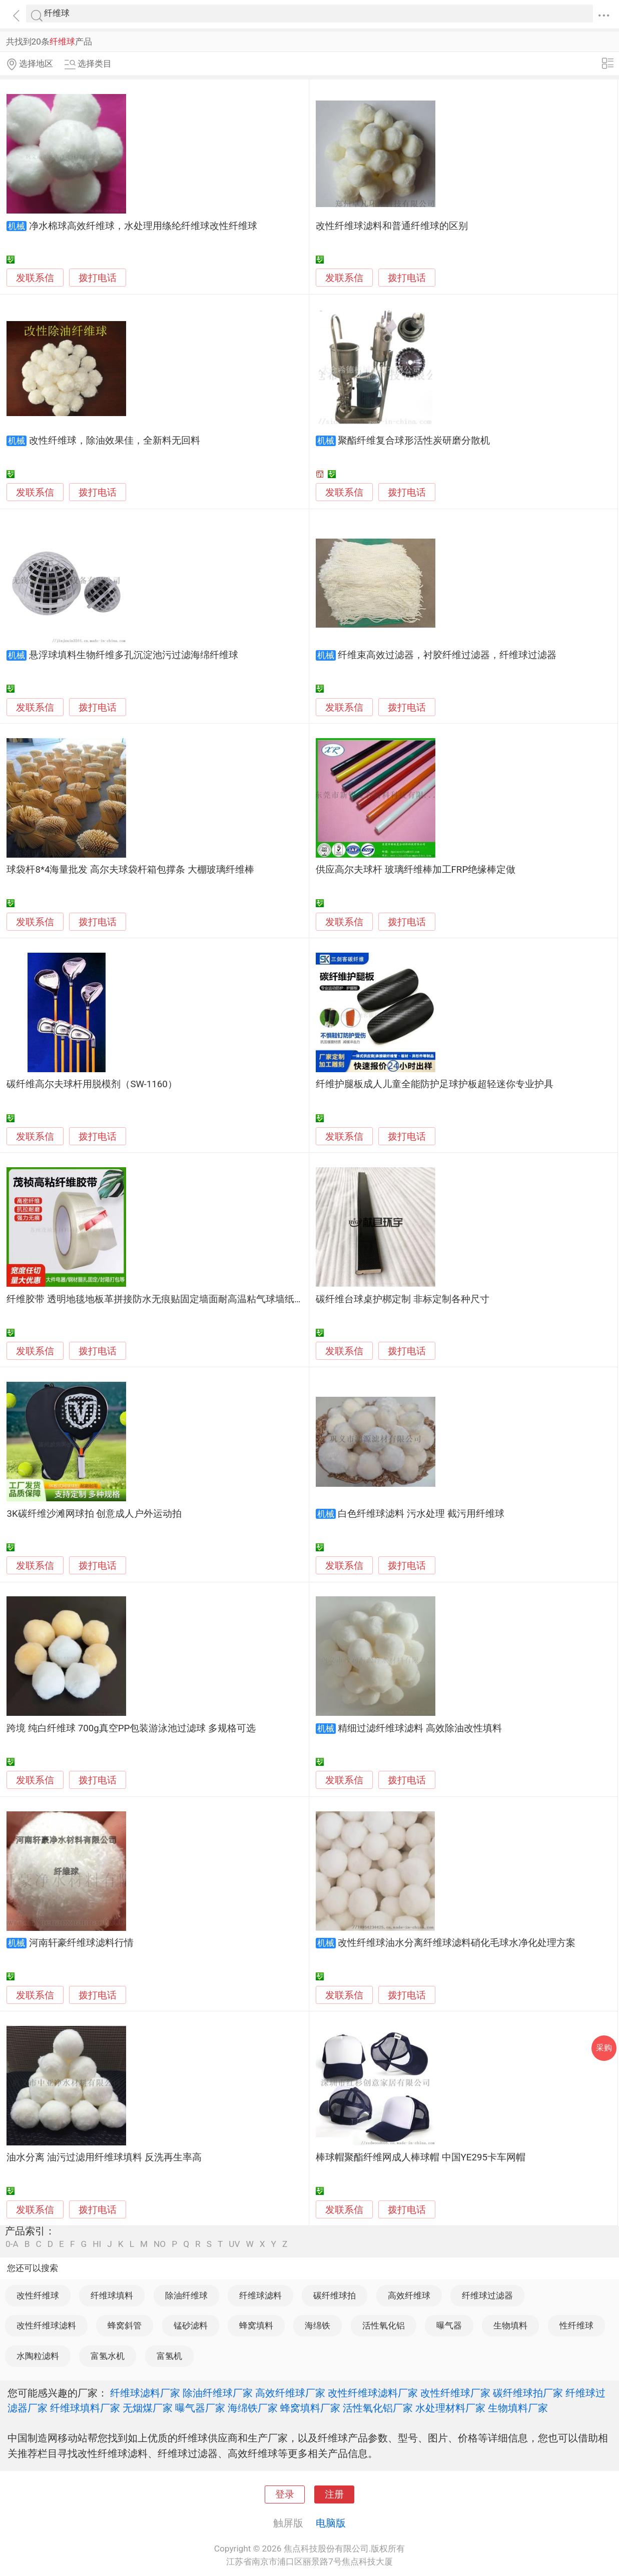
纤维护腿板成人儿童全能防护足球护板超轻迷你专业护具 (434, 1084)
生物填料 (510, 2325)
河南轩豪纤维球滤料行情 (81, 1942)
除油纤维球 (186, 2295)
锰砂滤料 (191, 2325)
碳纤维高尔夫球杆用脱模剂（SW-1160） (92, 1084)
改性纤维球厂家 (455, 2393)
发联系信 (35, 278)
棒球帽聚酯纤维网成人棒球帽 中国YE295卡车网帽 (420, 2157)
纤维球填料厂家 (85, 2408)
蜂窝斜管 (125, 2325)
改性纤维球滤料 (46, 2325)
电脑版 (331, 2523)
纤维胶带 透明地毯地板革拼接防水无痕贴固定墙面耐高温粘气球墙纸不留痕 (165, 1299)
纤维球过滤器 (487, 2295)
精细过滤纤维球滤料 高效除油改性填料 (420, 1728)
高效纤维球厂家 (290, 2393)
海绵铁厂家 (253, 2408)
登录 (284, 2494)
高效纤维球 (409, 2295)
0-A (12, 2244)
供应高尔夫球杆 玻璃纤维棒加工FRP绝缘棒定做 (415, 869)
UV (234, 2244)
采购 (604, 2047)
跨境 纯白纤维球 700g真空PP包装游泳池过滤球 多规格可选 (131, 1728)
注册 (334, 2494)
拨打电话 (98, 278)
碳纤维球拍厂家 (528, 2393)
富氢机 (169, 2356)
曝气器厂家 (200, 2408)
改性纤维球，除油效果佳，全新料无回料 (114, 440)
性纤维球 (576, 2325)
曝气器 (449, 2325)
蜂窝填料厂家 (310, 2408)
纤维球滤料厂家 (145, 2393)
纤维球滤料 (260, 2295)
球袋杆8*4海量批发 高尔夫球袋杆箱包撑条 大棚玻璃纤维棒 (130, 869)
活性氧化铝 (383, 2325)
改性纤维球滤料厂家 (373, 2393)
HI (97, 2244)
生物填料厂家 (518, 2408)
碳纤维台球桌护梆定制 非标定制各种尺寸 (402, 1299)
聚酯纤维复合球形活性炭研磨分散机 (414, 440)
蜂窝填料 (256, 2325)
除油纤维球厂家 (218, 2393)
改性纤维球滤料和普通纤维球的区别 (392, 226)
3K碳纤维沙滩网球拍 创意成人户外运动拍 (94, 1513)
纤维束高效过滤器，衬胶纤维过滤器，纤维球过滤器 (447, 655)
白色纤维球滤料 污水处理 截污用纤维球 (421, 1513)
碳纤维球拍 (334, 2295)
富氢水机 (108, 2356)
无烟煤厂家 (148, 2408)
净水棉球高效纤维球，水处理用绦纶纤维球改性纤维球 (143, 226)
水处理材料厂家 (450, 2408)
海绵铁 (317, 2325)
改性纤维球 (38, 2295)
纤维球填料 (112, 2295)
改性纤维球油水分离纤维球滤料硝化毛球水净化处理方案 (456, 1942)
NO (160, 2244)
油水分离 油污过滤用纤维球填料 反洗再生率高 (104, 2157)
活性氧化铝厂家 (378, 2408)
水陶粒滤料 (38, 2356)
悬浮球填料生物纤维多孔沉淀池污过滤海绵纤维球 (133, 655)
